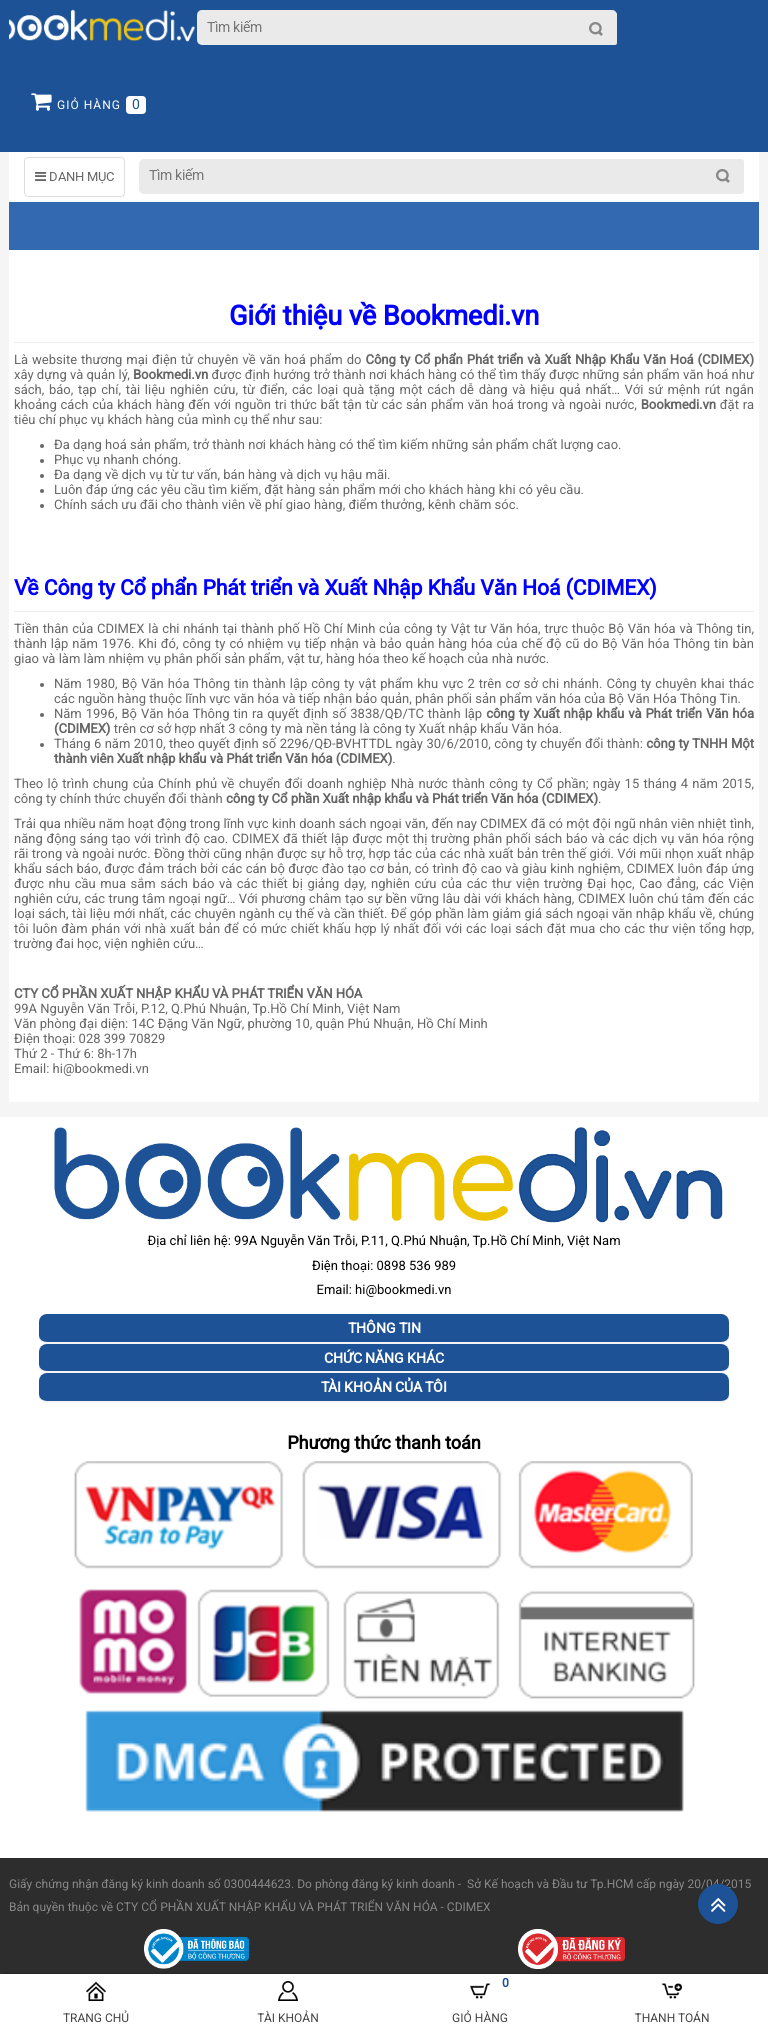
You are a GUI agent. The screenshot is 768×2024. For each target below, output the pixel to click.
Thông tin (384, 1328)
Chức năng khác (384, 1358)
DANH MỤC (74, 176)
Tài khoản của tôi (384, 1387)
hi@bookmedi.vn (403, 1290)
